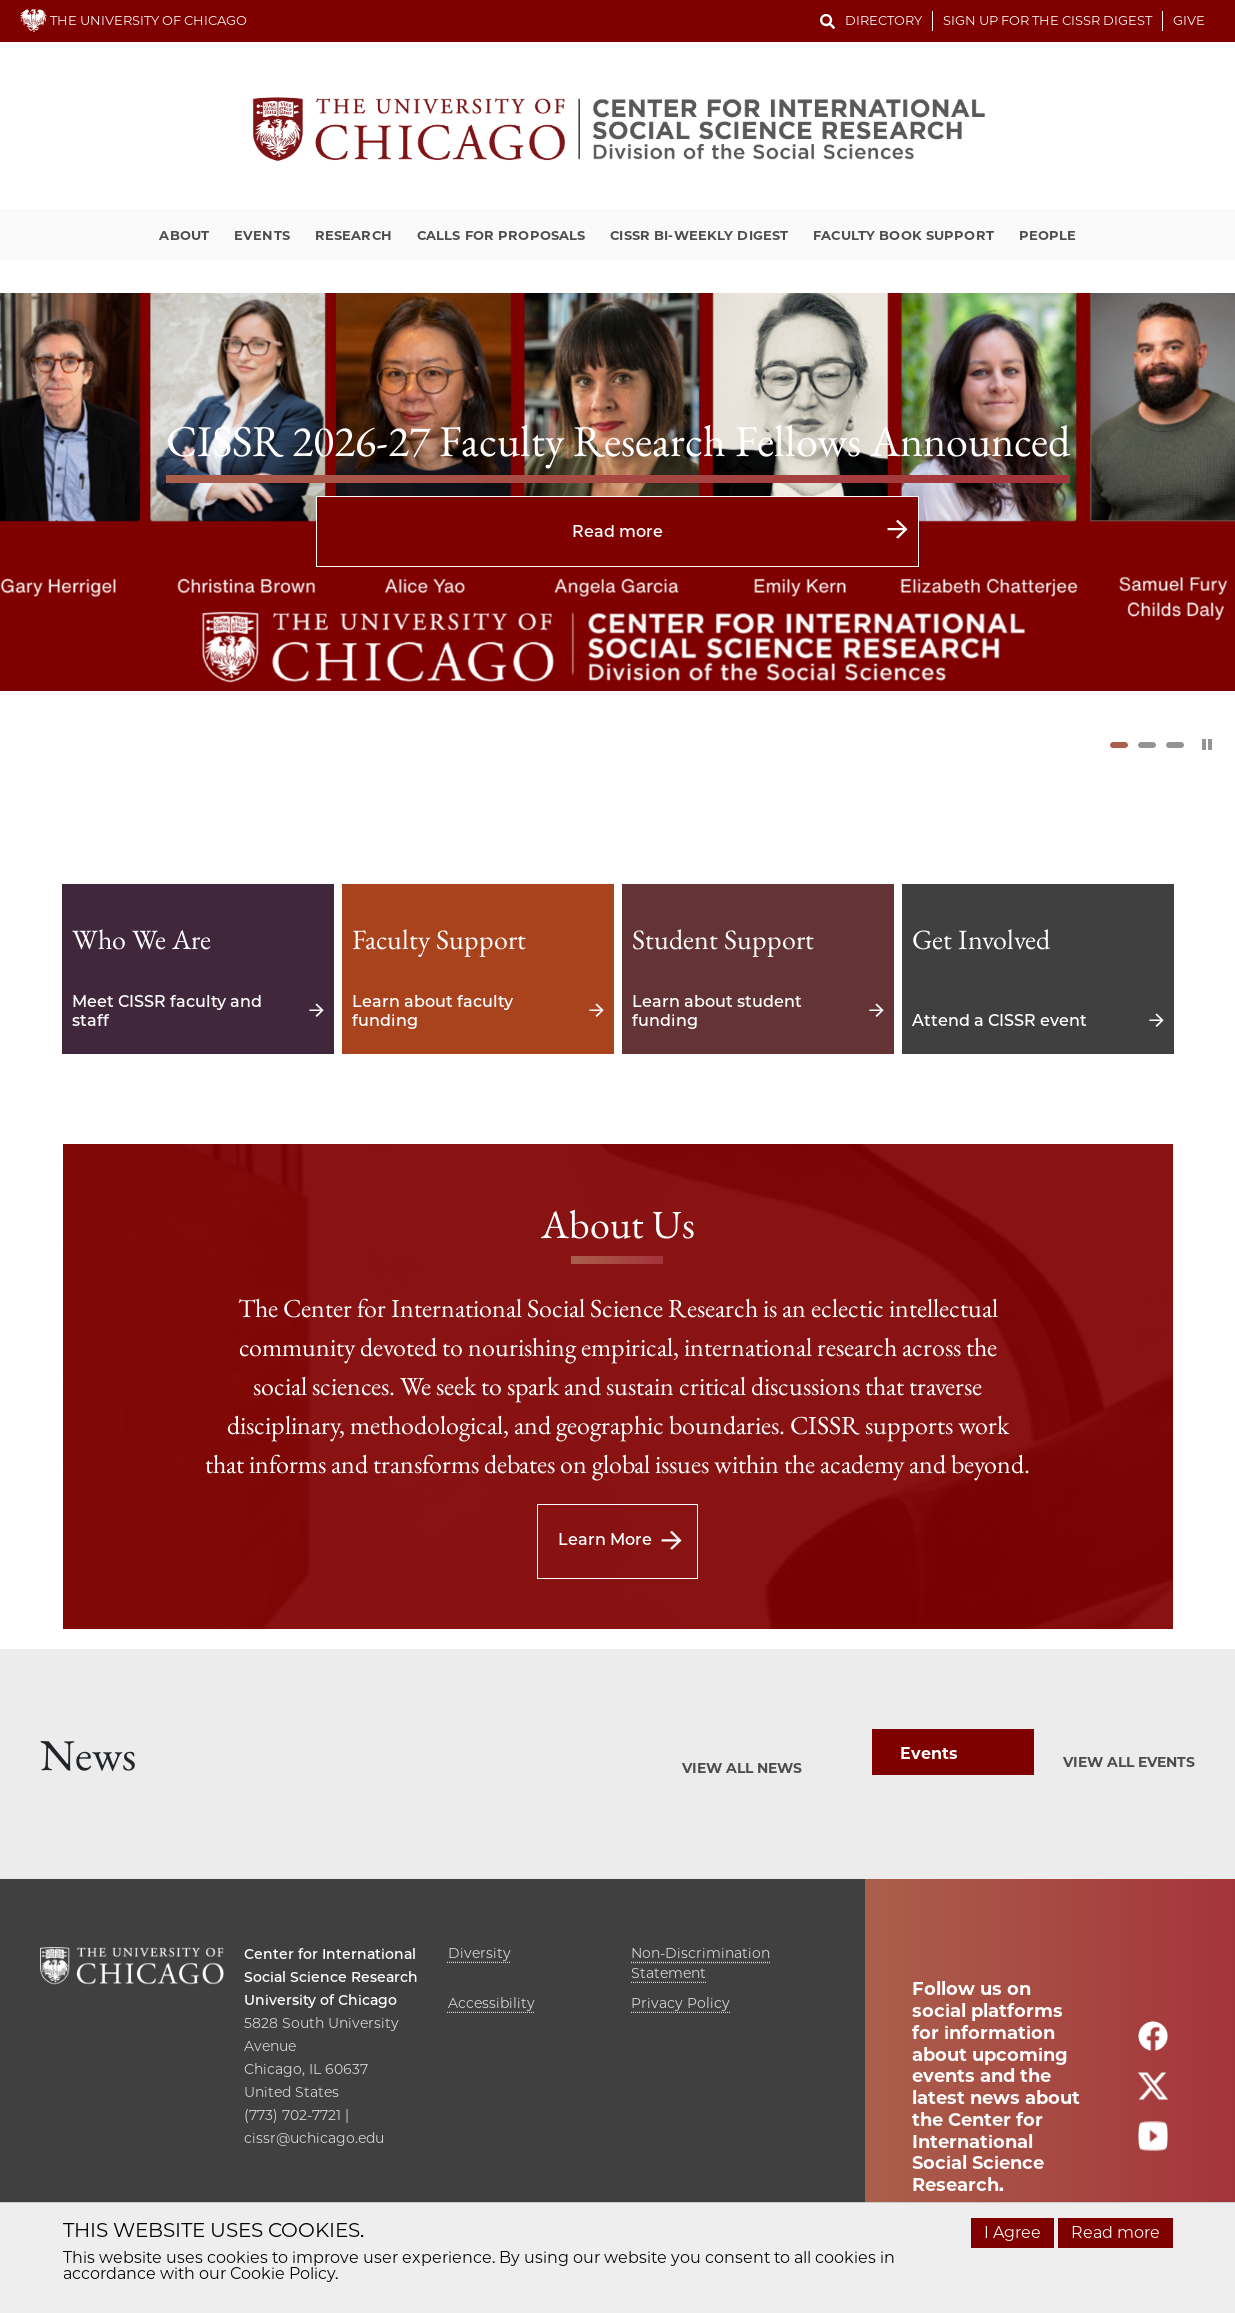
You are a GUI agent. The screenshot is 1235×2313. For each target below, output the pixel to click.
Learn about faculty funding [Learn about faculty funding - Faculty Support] (478, 969)
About (184, 235)
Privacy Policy (680, 2003)
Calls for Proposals (501, 235)
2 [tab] (1147, 745)
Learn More (605, 1539)
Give (1189, 20)
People (1048, 235)
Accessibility (491, 2003)
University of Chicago (320, 2000)
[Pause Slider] (1207, 744)
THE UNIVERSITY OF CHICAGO (133, 20)
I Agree (1012, 2232)
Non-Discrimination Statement (700, 1963)
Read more (617, 531)
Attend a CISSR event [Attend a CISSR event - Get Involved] (1038, 969)
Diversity (479, 1953)
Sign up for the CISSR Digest (1047, 20)
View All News (742, 1768)
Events (262, 235)
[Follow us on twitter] (1153, 2094)
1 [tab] (1119, 745)
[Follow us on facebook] (1153, 2044)
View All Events (1129, 1762)
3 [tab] (1175, 745)
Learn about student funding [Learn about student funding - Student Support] (758, 969)
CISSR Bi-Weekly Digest (699, 235)
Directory (883, 20)
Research (353, 235)
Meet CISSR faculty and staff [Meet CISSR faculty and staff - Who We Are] (198, 969)
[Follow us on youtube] (1153, 2144)
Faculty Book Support (903, 235)
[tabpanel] (617, 492)
